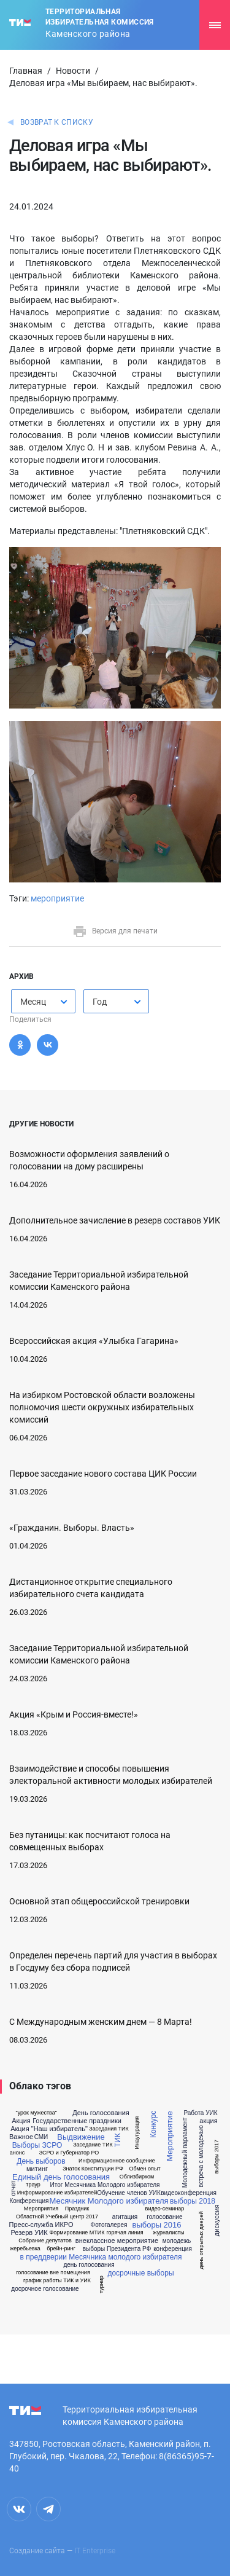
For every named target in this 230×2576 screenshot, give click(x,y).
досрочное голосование (45, 2289)
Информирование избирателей (57, 2193)
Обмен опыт (144, 2169)
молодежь (177, 2241)
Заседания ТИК (109, 2129)
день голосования (88, 2265)
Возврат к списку (56, 122)
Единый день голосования (61, 2177)
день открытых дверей (201, 2240)
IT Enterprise (94, 2551)
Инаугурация (137, 2132)
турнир (101, 2284)
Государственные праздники (77, 2121)
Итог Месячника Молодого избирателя (105, 2185)
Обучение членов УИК (129, 2193)
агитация (125, 2217)
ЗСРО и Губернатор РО (69, 2153)
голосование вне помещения (53, 2273)
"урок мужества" (36, 2113)
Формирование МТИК (77, 2233)
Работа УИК (200, 2113)
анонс (17, 2153)
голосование (164, 2217)
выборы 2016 (156, 2225)
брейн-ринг (61, 2249)
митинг (37, 2169)
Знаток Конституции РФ (93, 2169)
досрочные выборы (140, 2273)
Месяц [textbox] (33, 1002)
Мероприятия (41, 2209)
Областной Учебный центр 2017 (57, 2217)
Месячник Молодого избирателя (108, 2201)
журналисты (169, 2233)
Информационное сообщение (117, 2161)
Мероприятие (170, 2136)
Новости (73, 71)
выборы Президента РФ (117, 2249)
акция (208, 2121)
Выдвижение (80, 2137)
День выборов (41, 2161)
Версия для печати (115, 931)
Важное (21, 2137)
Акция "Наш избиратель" (49, 2129)
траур (33, 2185)
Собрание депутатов (44, 2241)
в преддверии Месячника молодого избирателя (101, 2257)
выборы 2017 (217, 2156)
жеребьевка (25, 2249)
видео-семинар (165, 2209)
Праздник (77, 2209)
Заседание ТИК (93, 2145)
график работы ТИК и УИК (57, 2280)
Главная (25, 71)
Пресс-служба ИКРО (41, 2224)
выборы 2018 (192, 2201)
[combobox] (43, 1001)
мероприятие (57, 898)
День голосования (100, 2113)
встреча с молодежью (201, 2157)
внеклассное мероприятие (116, 2240)
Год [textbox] (100, 1002)
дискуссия (217, 2220)
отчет (14, 2188)
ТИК (117, 2141)
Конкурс (153, 2124)
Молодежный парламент (185, 2153)
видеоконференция (189, 2193)
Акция (21, 2121)
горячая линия (124, 2233)
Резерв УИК (28, 2232)
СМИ (41, 2137)
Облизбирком (137, 2177)
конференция (172, 2249)
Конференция (28, 2201)
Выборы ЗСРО (37, 2145)
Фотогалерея (109, 2225)
